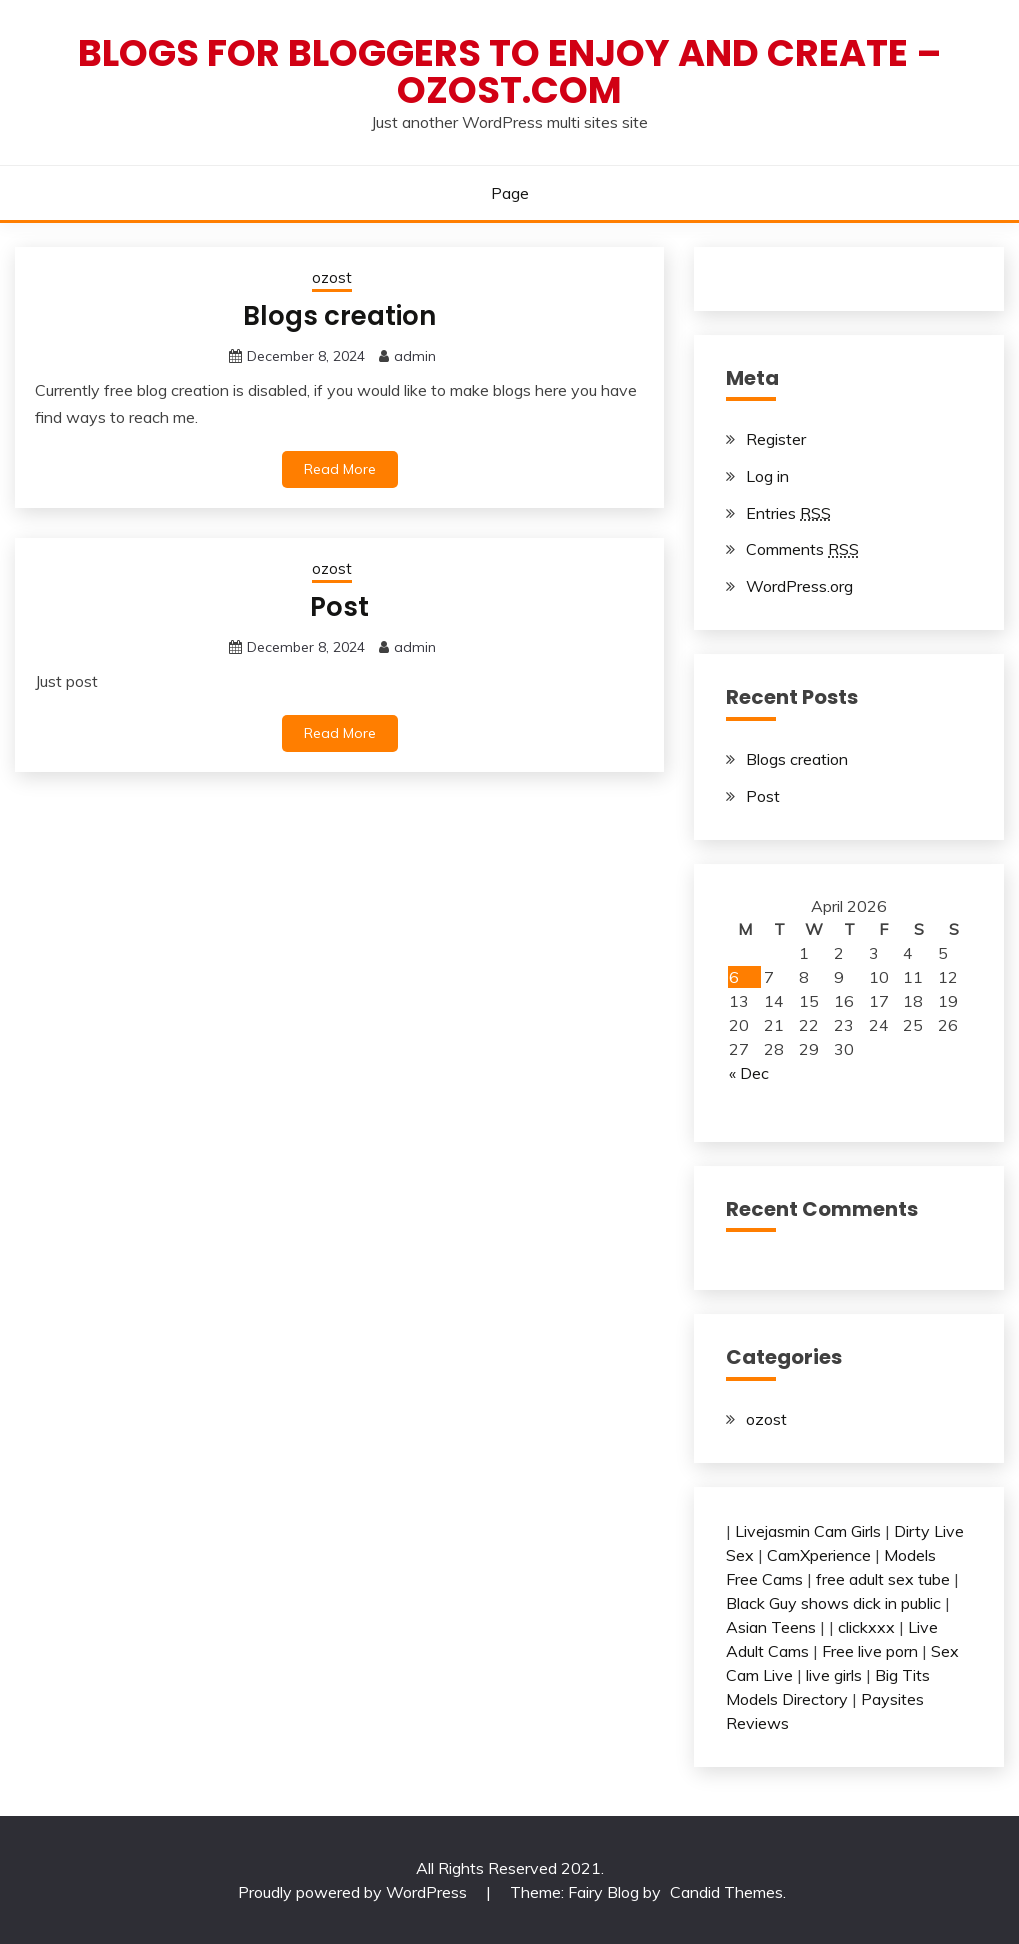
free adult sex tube (883, 1579)
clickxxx (866, 1627)
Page (510, 193)
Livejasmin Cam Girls (808, 1531)
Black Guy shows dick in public (833, 1603)
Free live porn (870, 1651)
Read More (340, 469)
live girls (834, 1675)
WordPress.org (799, 586)
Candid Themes (726, 1892)
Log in (767, 476)
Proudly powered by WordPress (354, 1892)
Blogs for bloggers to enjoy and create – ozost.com (510, 71)
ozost (332, 277)
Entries (788, 513)
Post (339, 607)
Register (776, 439)
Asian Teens (771, 1627)
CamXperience (819, 1555)
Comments (802, 549)
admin (415, 356)
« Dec (749, 1073)
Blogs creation (339, 316)
